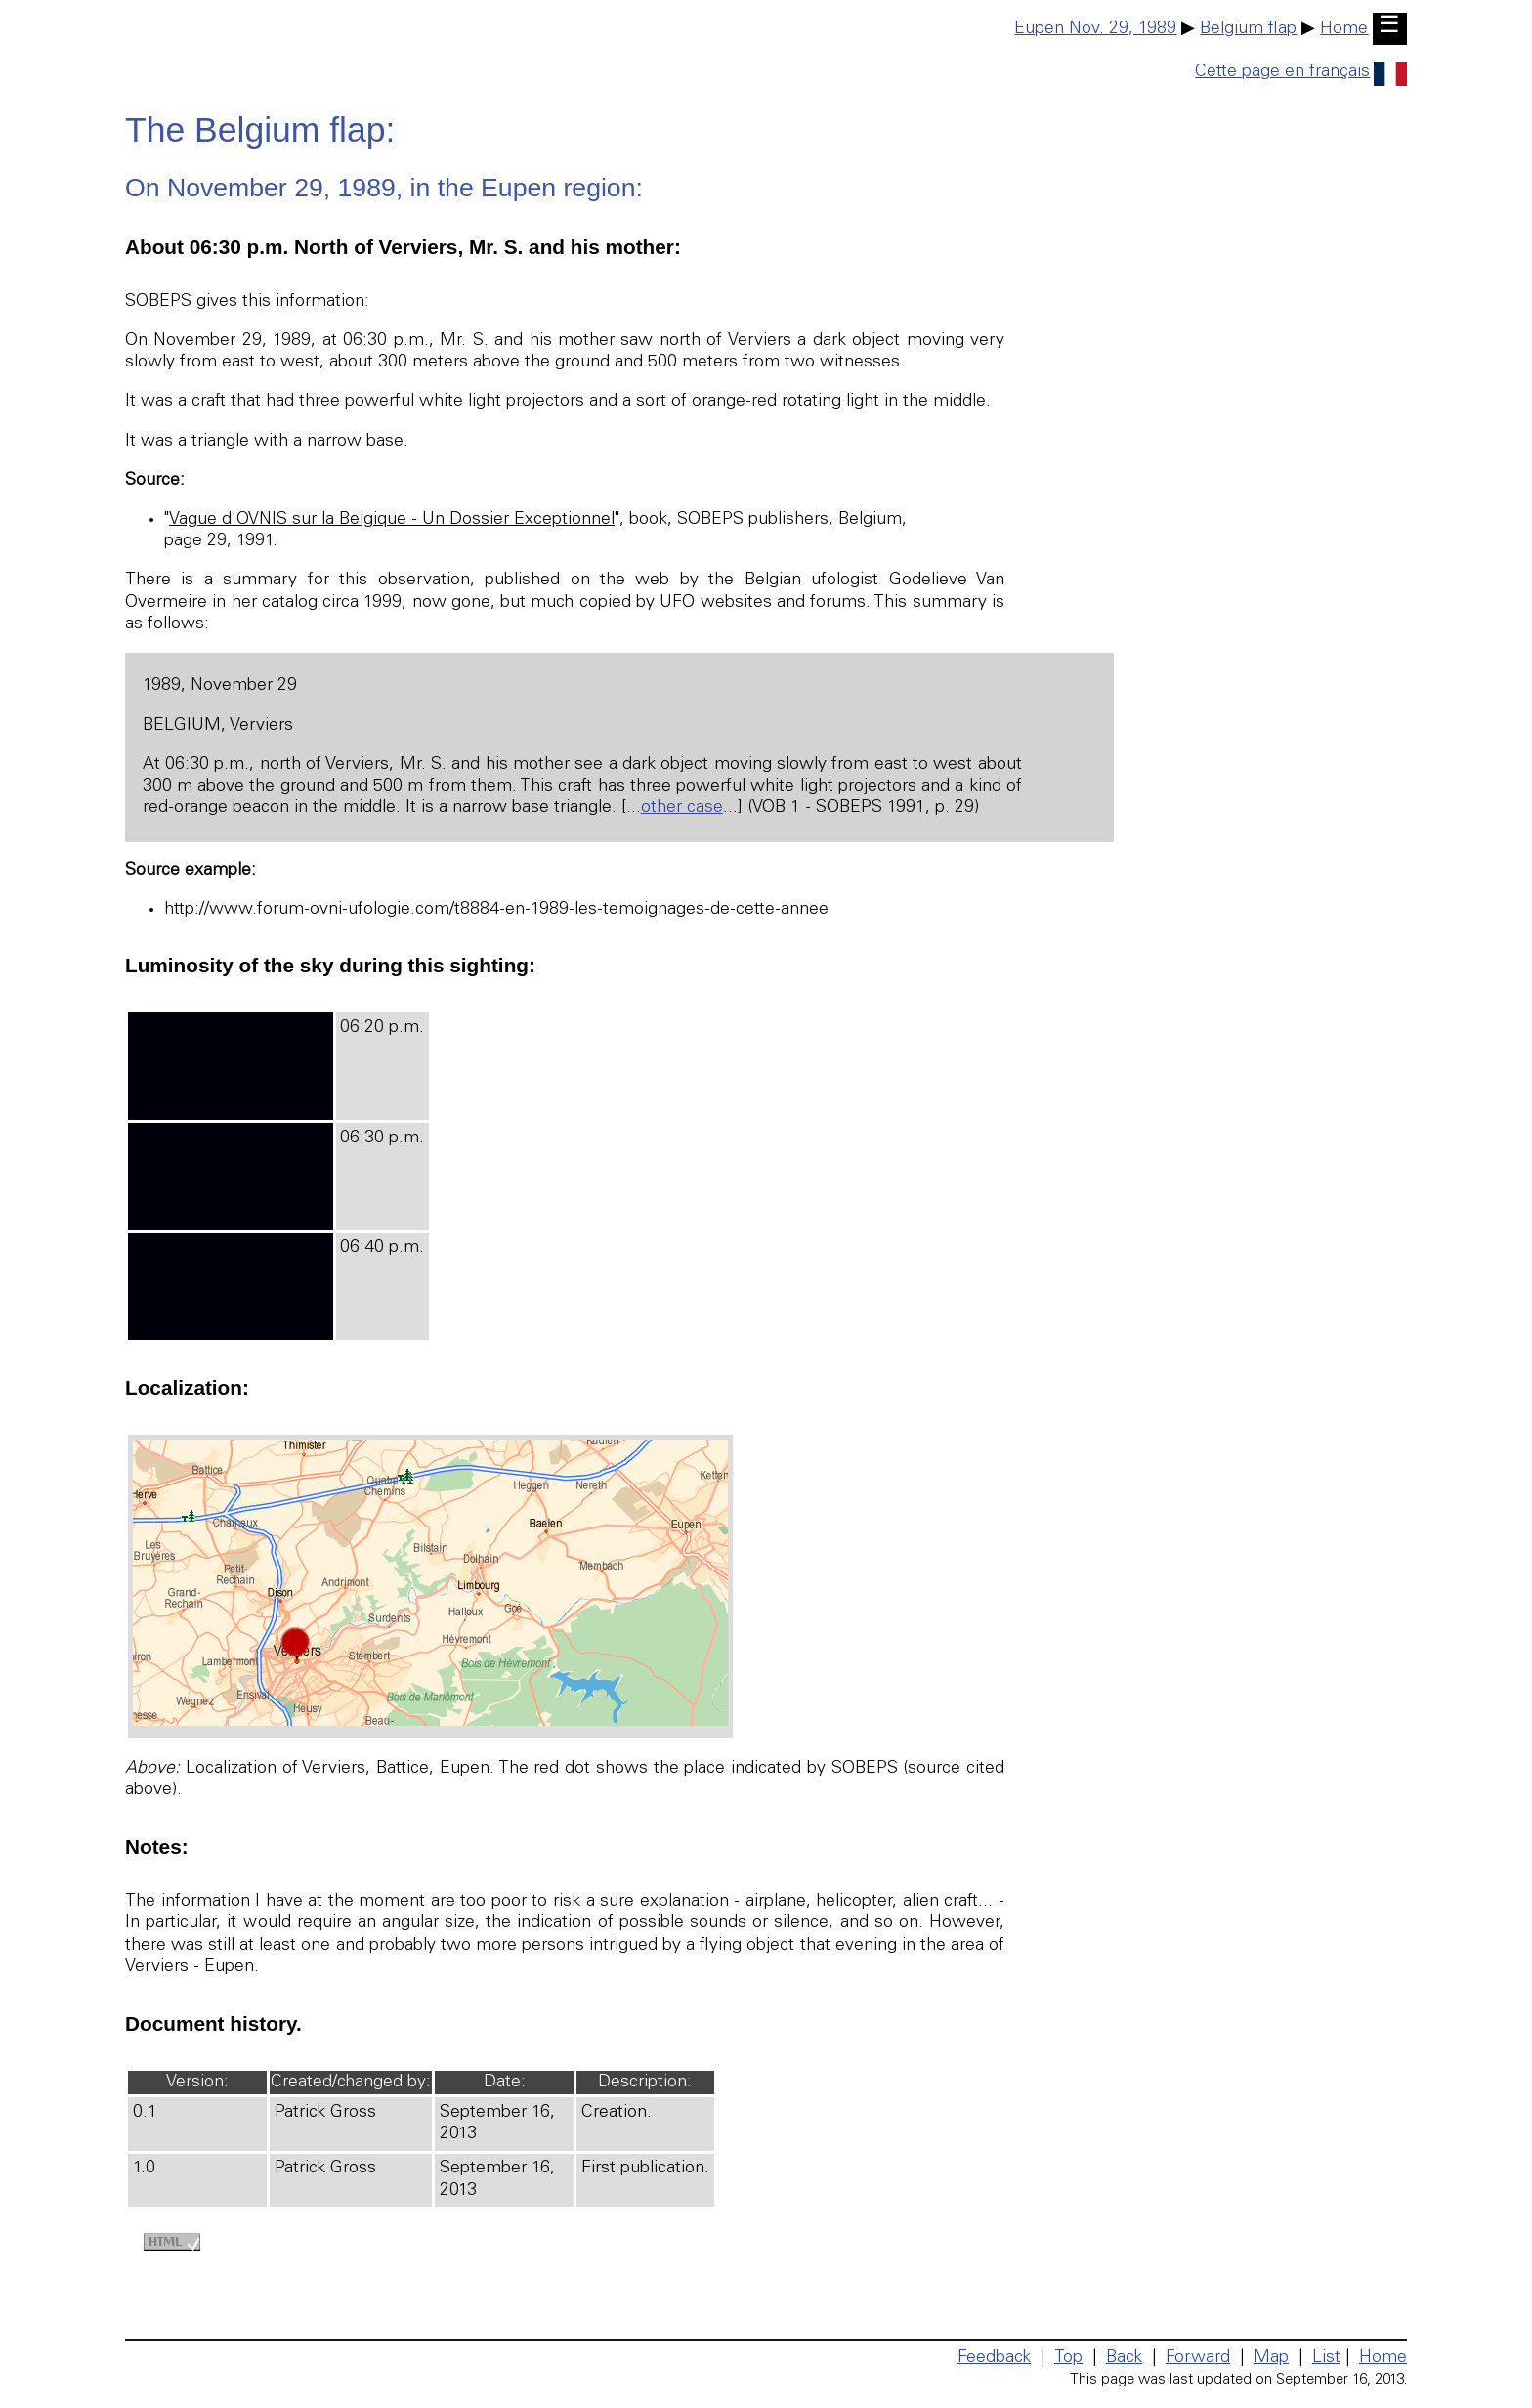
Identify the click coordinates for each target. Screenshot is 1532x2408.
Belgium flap (1248, 29)
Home (1344, 29)
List (1326, 2358)
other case (682, 808)
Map (1271, 2358)
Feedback (994, 2358)
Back (1124, 2358)
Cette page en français (1301, 72)
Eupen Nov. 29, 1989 (1095, 29)
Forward (1198, 2358)
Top (1068, 2358)
